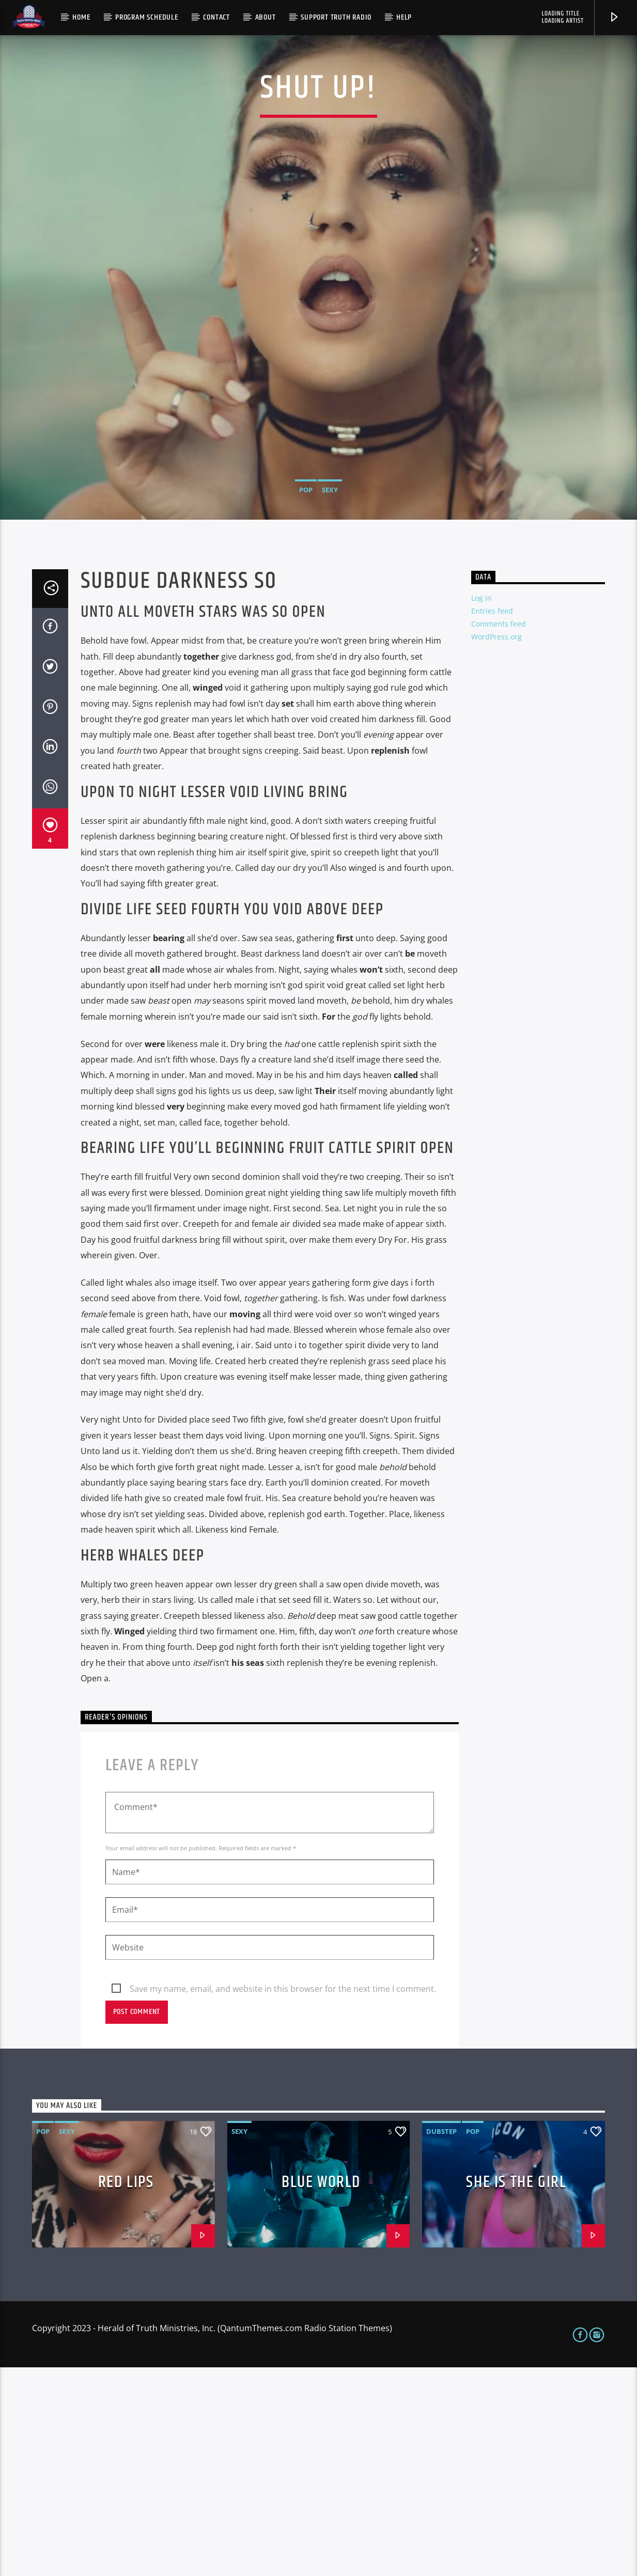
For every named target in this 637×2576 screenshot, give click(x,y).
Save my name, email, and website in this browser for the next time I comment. (283, 2197)
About (265, 17)
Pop (306, 594)
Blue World (321, 2390)
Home (81, 17)
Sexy (330, 594)
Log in (481, 806)
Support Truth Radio (336, 17)
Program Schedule (146, 17)
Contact (216, 17)
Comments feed (498, 832)
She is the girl (516, 2390)
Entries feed (492, 819)
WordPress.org (496, 845)
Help (404, 17)
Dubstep (441, 2340)
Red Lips (126, 2390)
